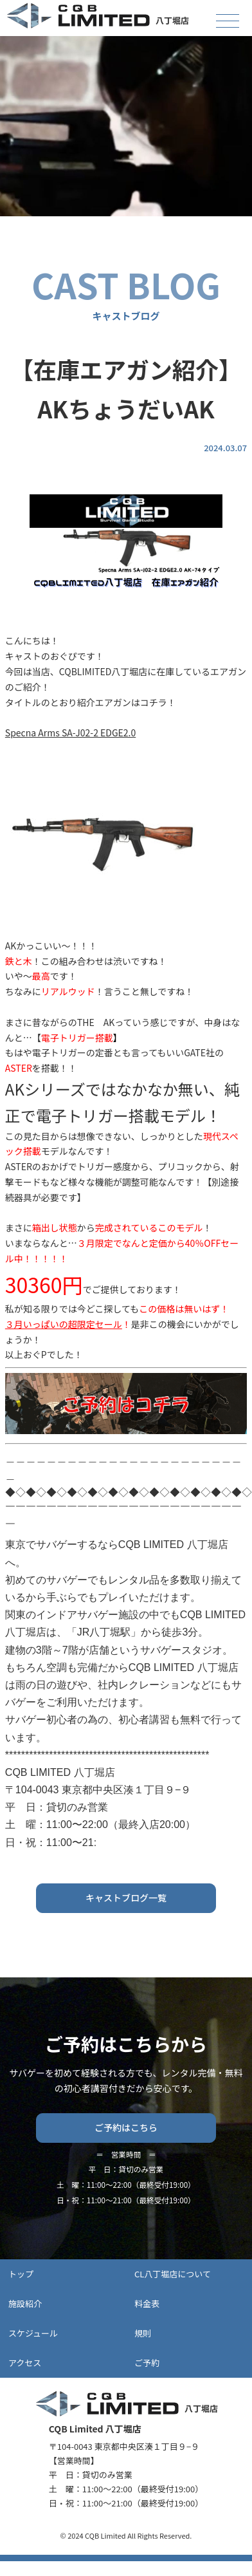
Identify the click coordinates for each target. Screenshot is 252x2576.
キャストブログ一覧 (126, 1897)
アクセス (24, 2363)
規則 (142, 2333)
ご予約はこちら (126, 2127)
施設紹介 (25, 2303)
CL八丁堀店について (172, 2274)
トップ (20, 2274)
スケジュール (33, 2333)
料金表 (146, 2303)
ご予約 (146, 2363)
